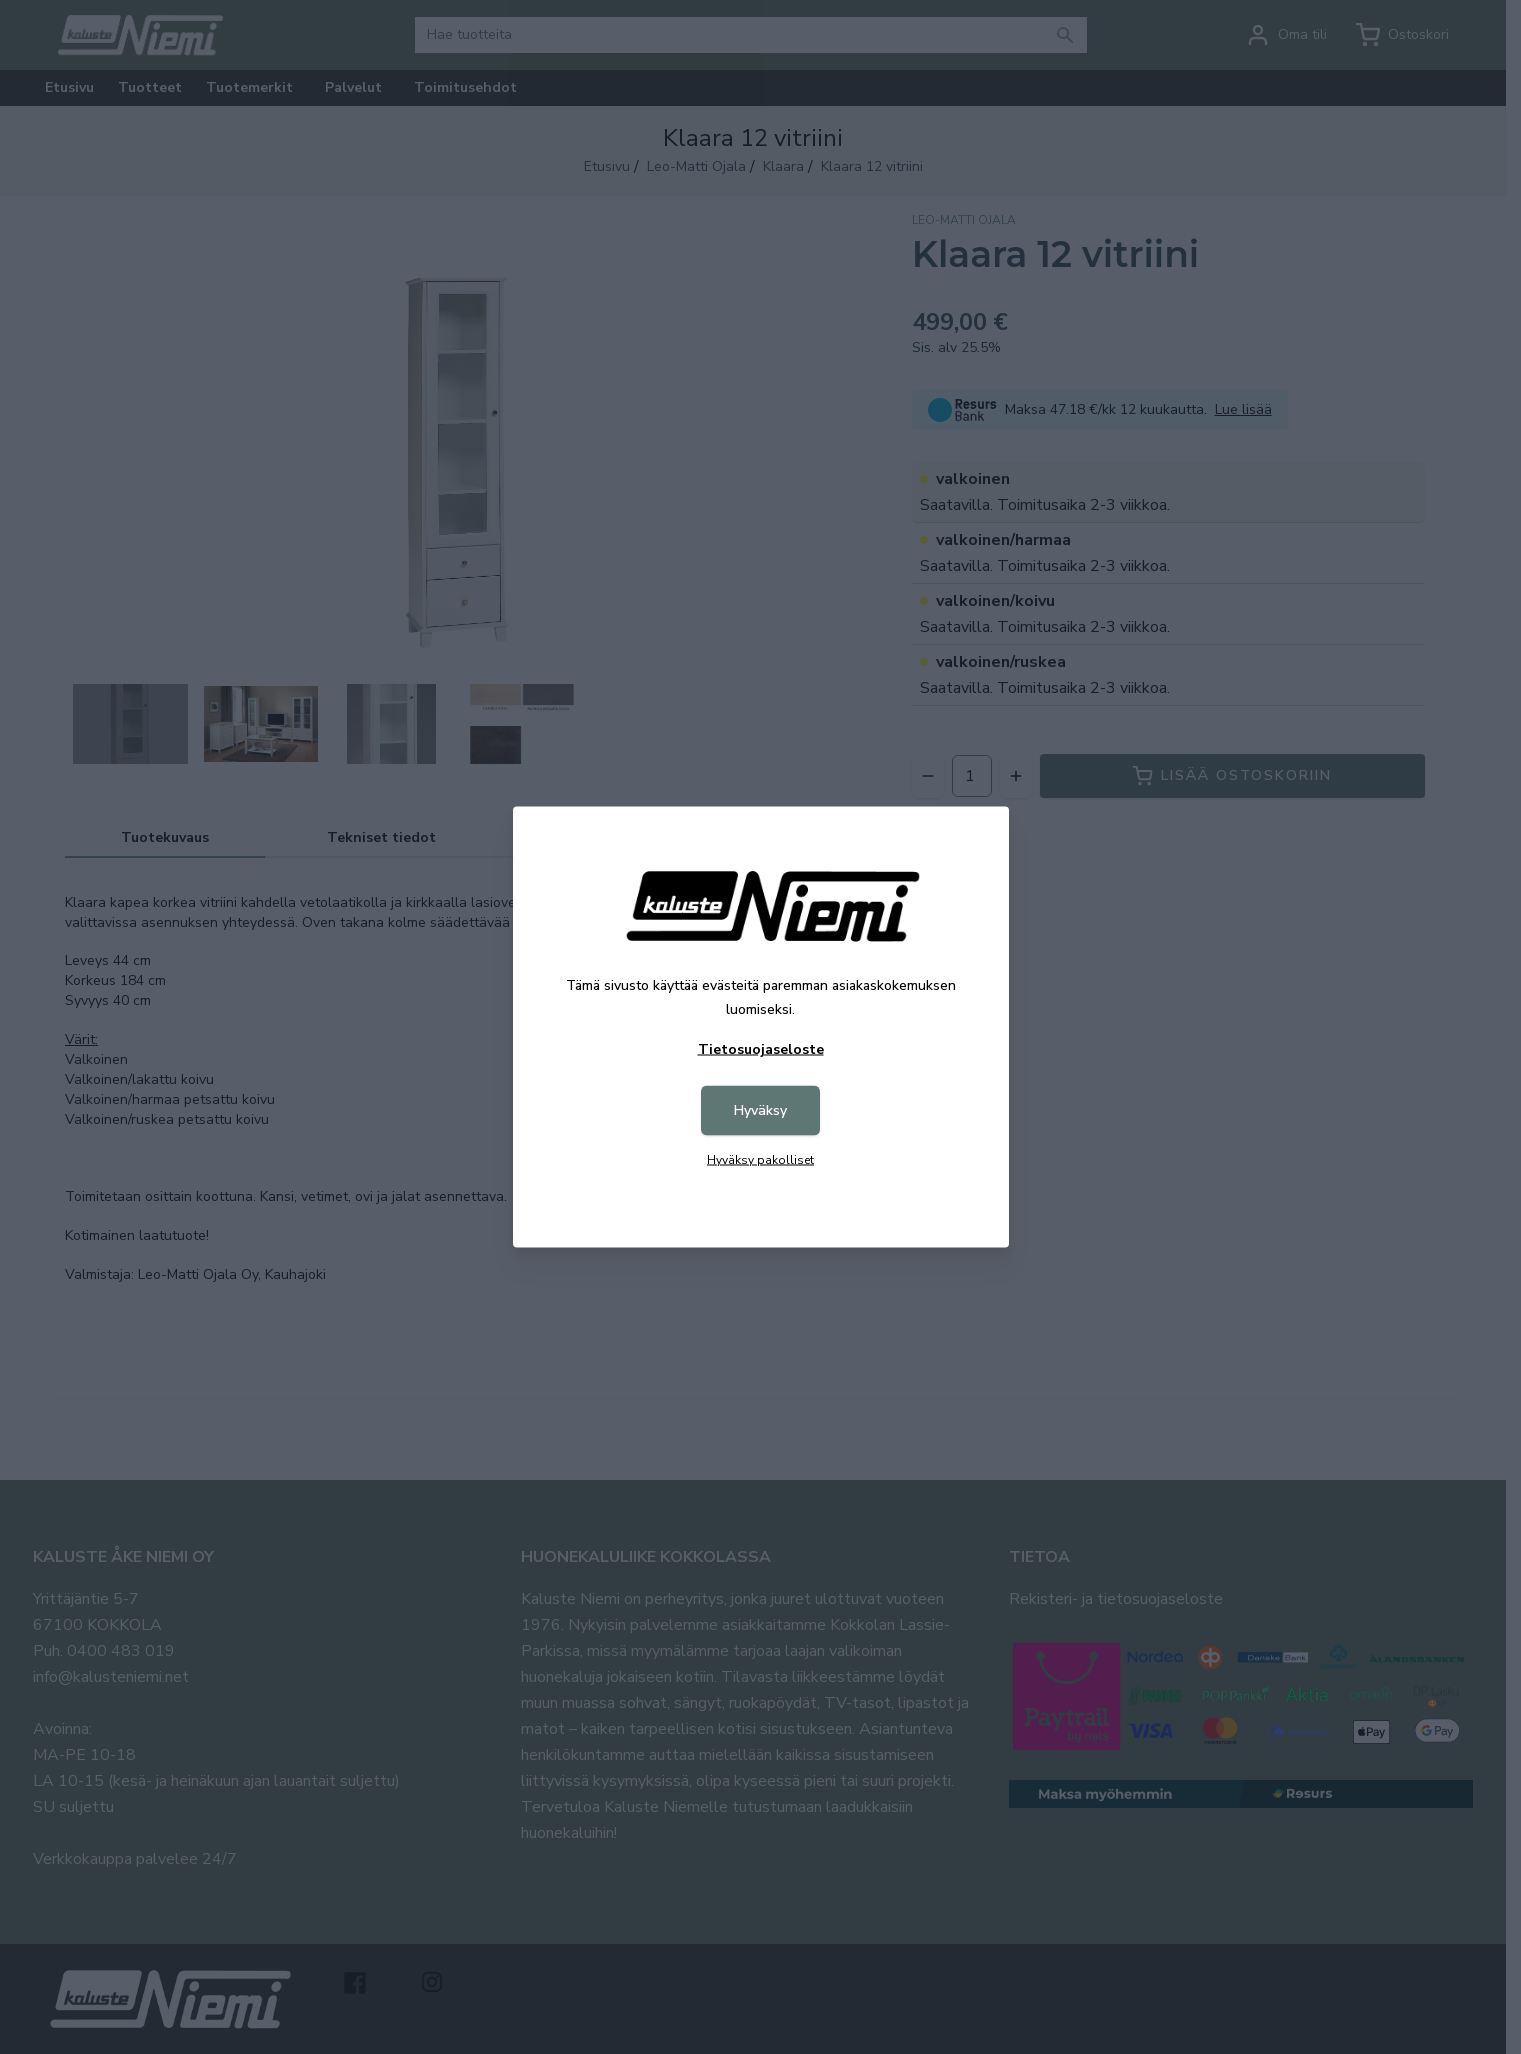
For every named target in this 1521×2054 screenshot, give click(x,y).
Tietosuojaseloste (761, 1049)
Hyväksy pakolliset (760, 1160)
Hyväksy (760, 1110)
